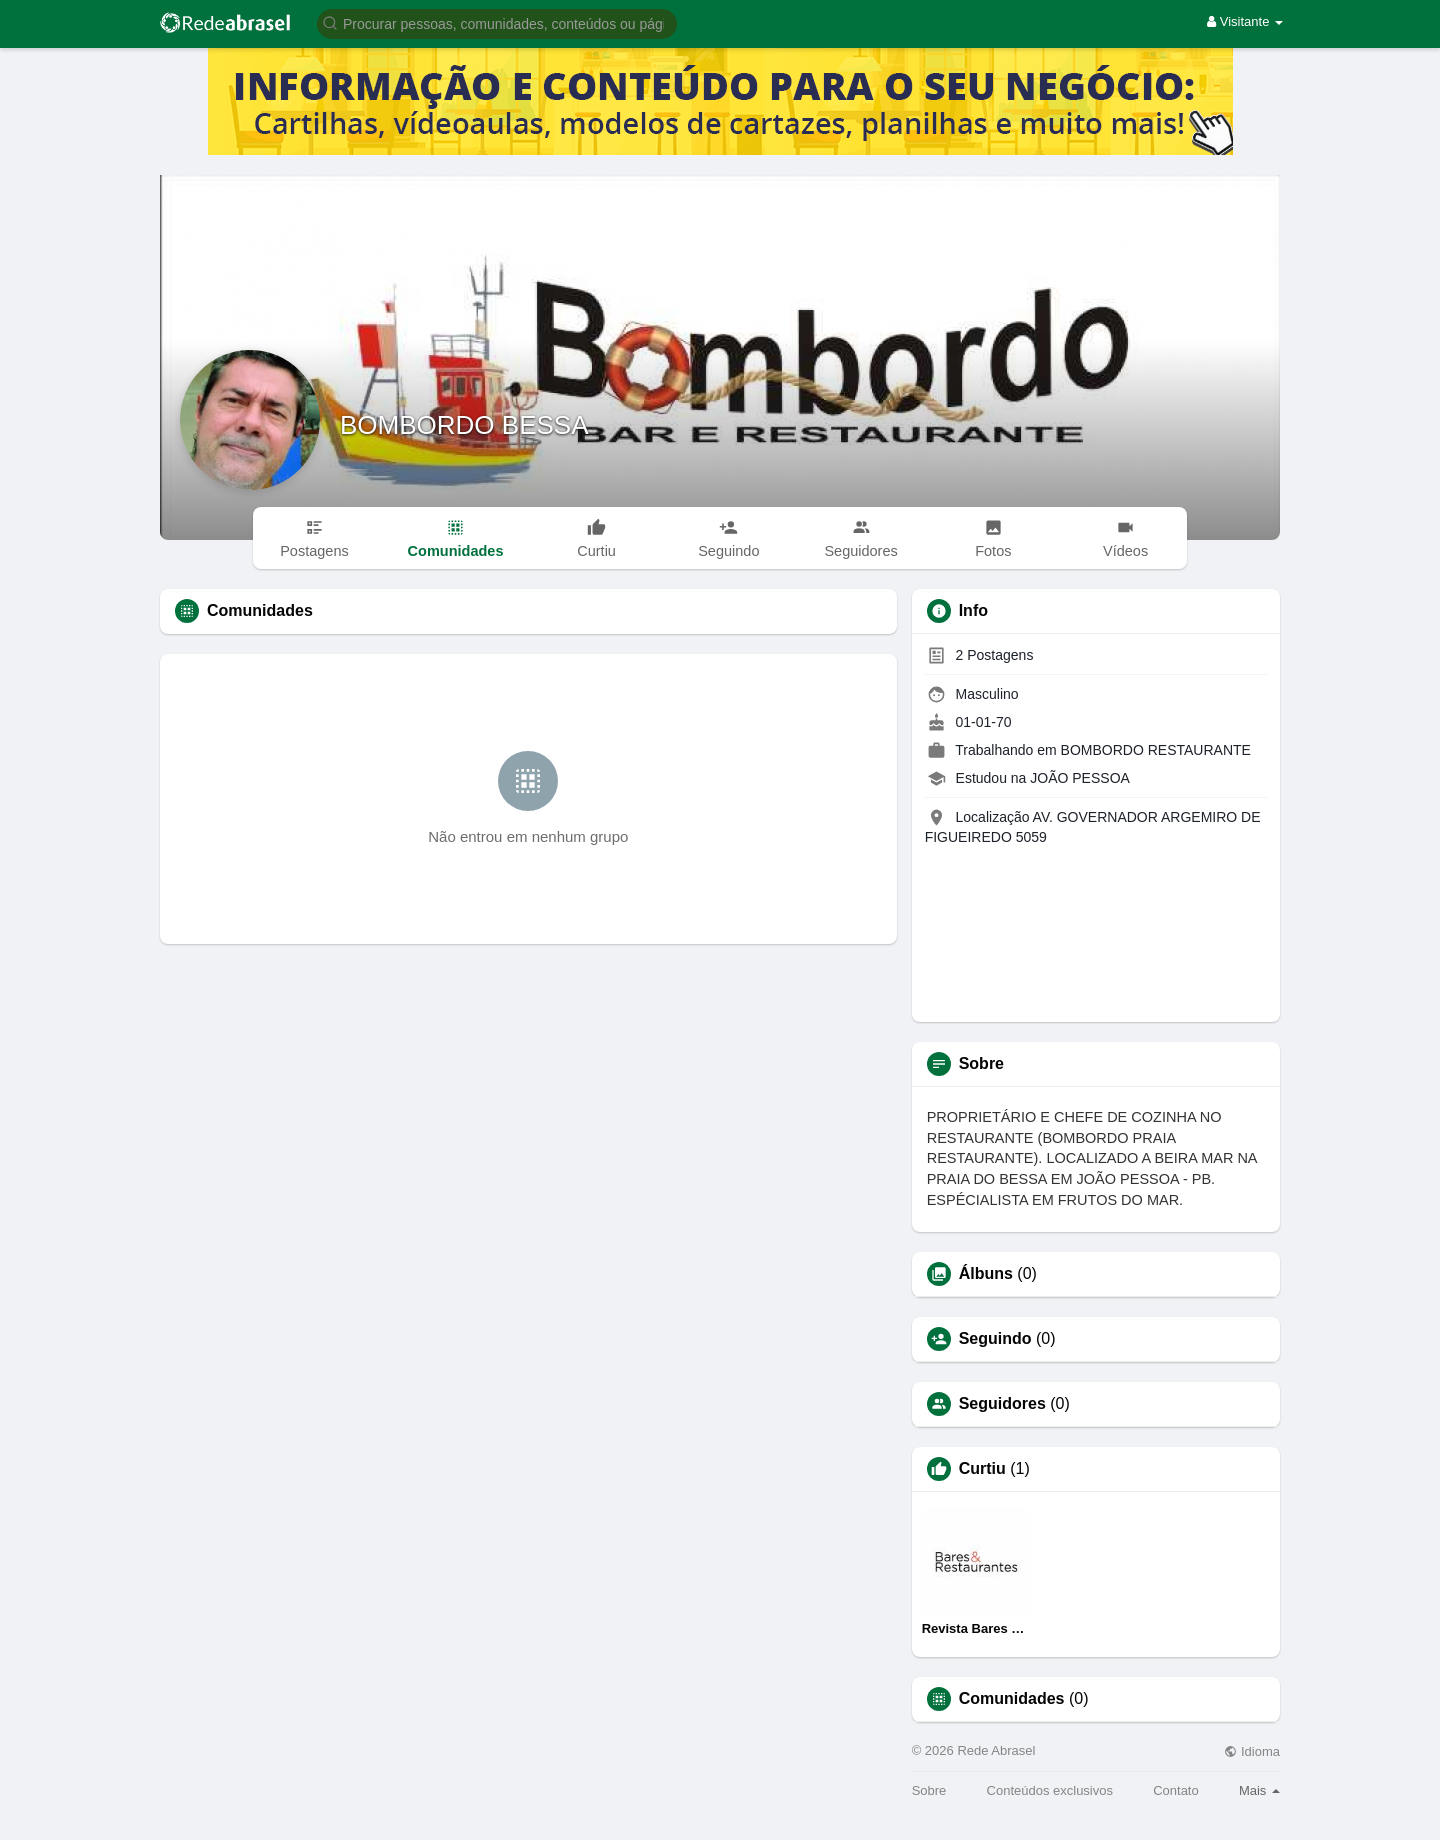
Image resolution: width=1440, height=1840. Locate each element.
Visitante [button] (1245, 21)
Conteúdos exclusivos (1050, 1790)
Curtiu (982, 1469)
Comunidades (1012, 1699)
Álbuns (986, 1274)
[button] (497, 22)
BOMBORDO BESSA (464, 425)
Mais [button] (1259, 1790)
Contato (1176, 1790)
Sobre (929, 1790)
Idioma (1252, 1751)
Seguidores (1002, 1404)
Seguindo (995, 1339)
